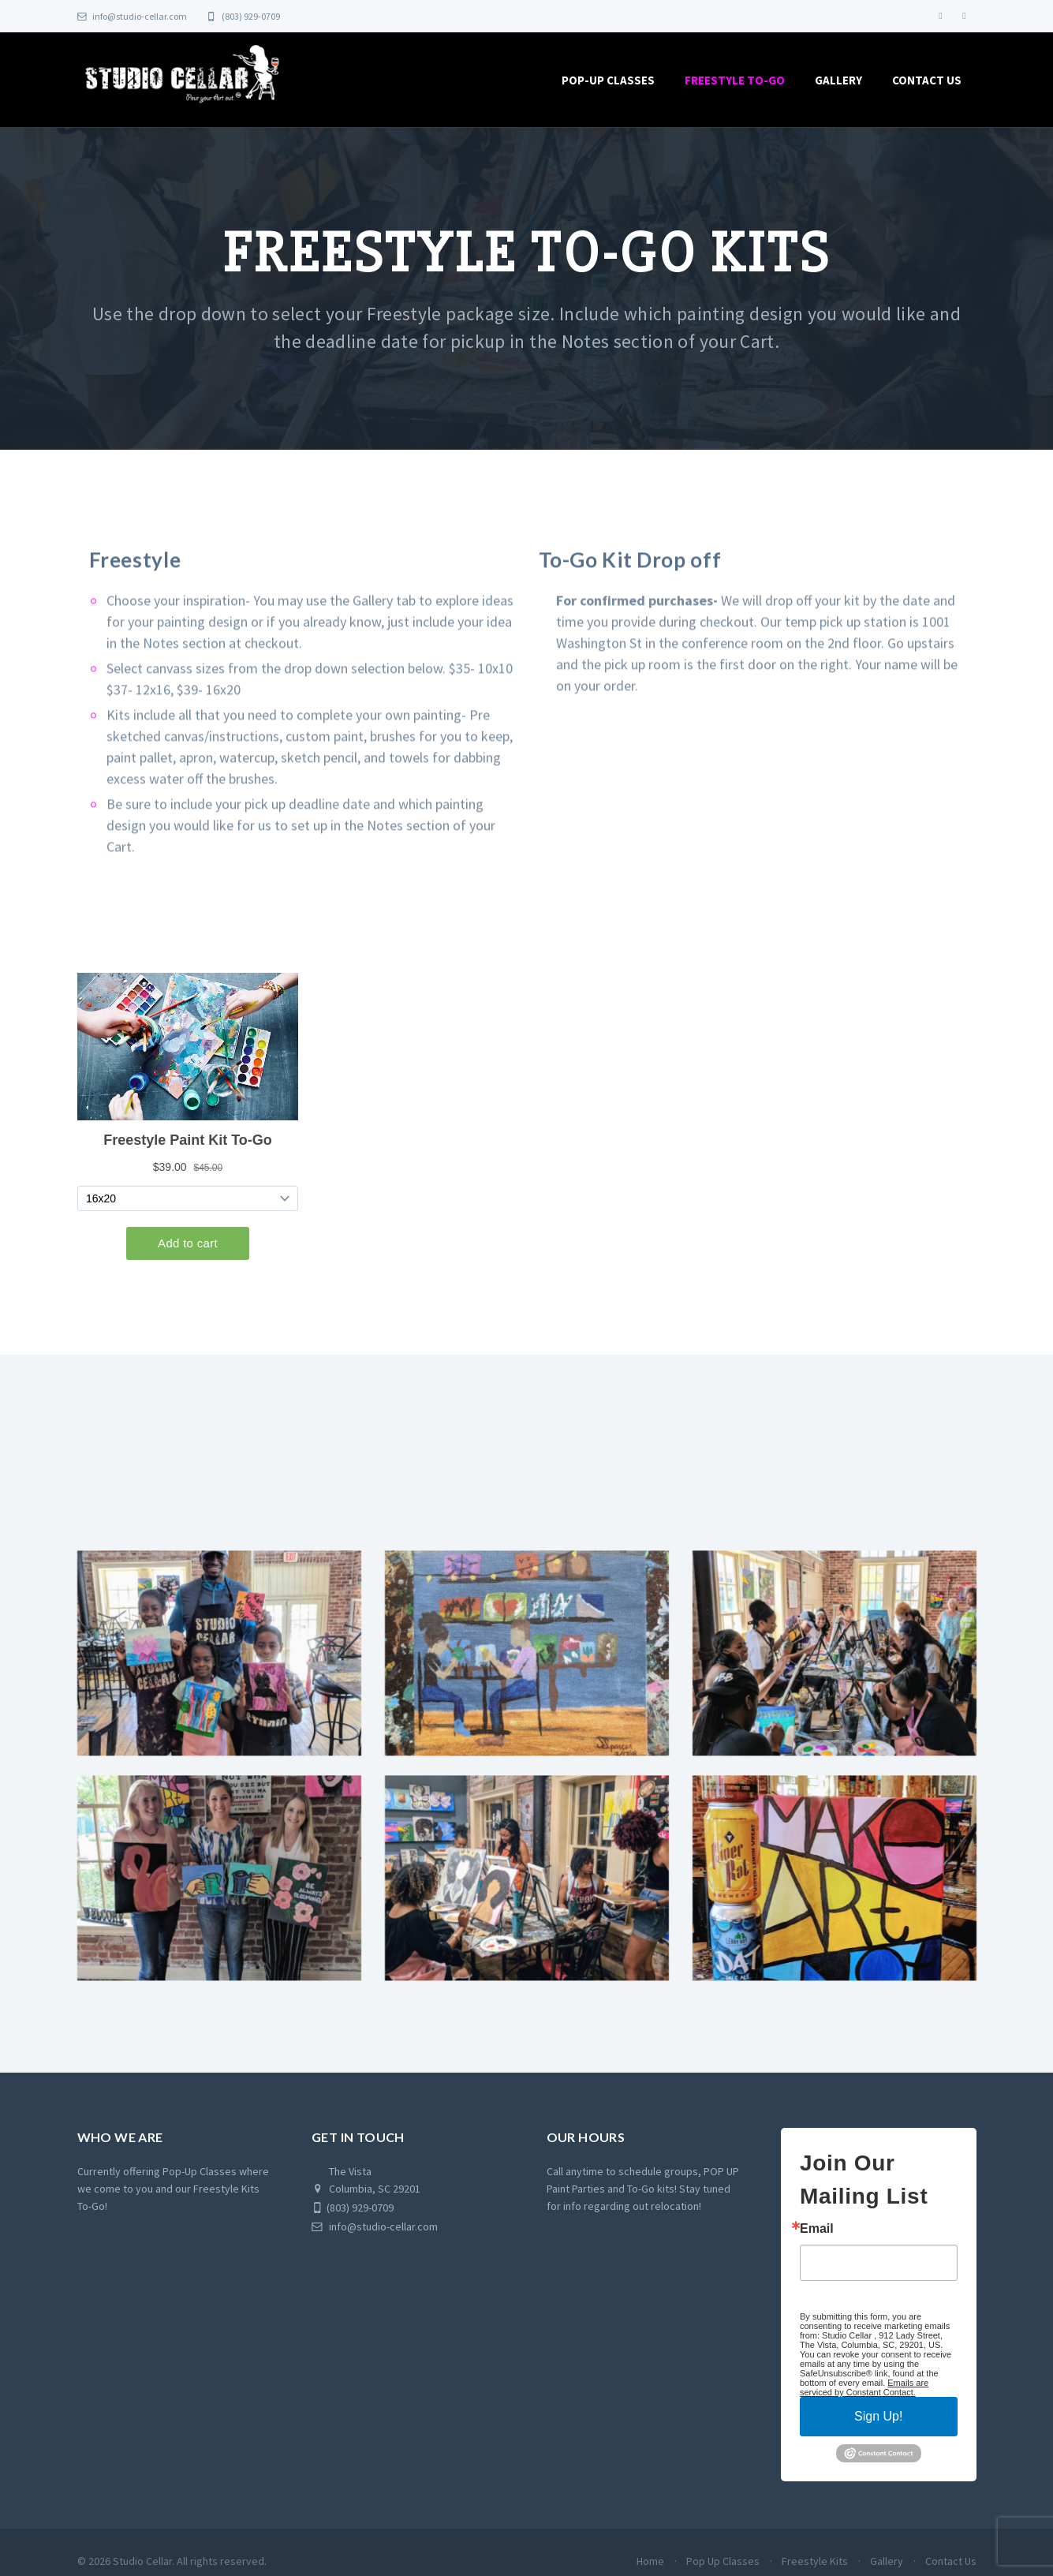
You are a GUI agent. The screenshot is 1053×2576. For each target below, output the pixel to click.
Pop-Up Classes (608, 80)
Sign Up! (878, 2424)
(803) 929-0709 (243, 16)
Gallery (838, 80)
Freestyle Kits (815, 2569)
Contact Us (927, 80)
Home (650, 2569)
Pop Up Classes (723, 2569)
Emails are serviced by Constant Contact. (864, 2395)
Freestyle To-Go (735, 80)
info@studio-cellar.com (132, 16)
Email (817, 2236)
